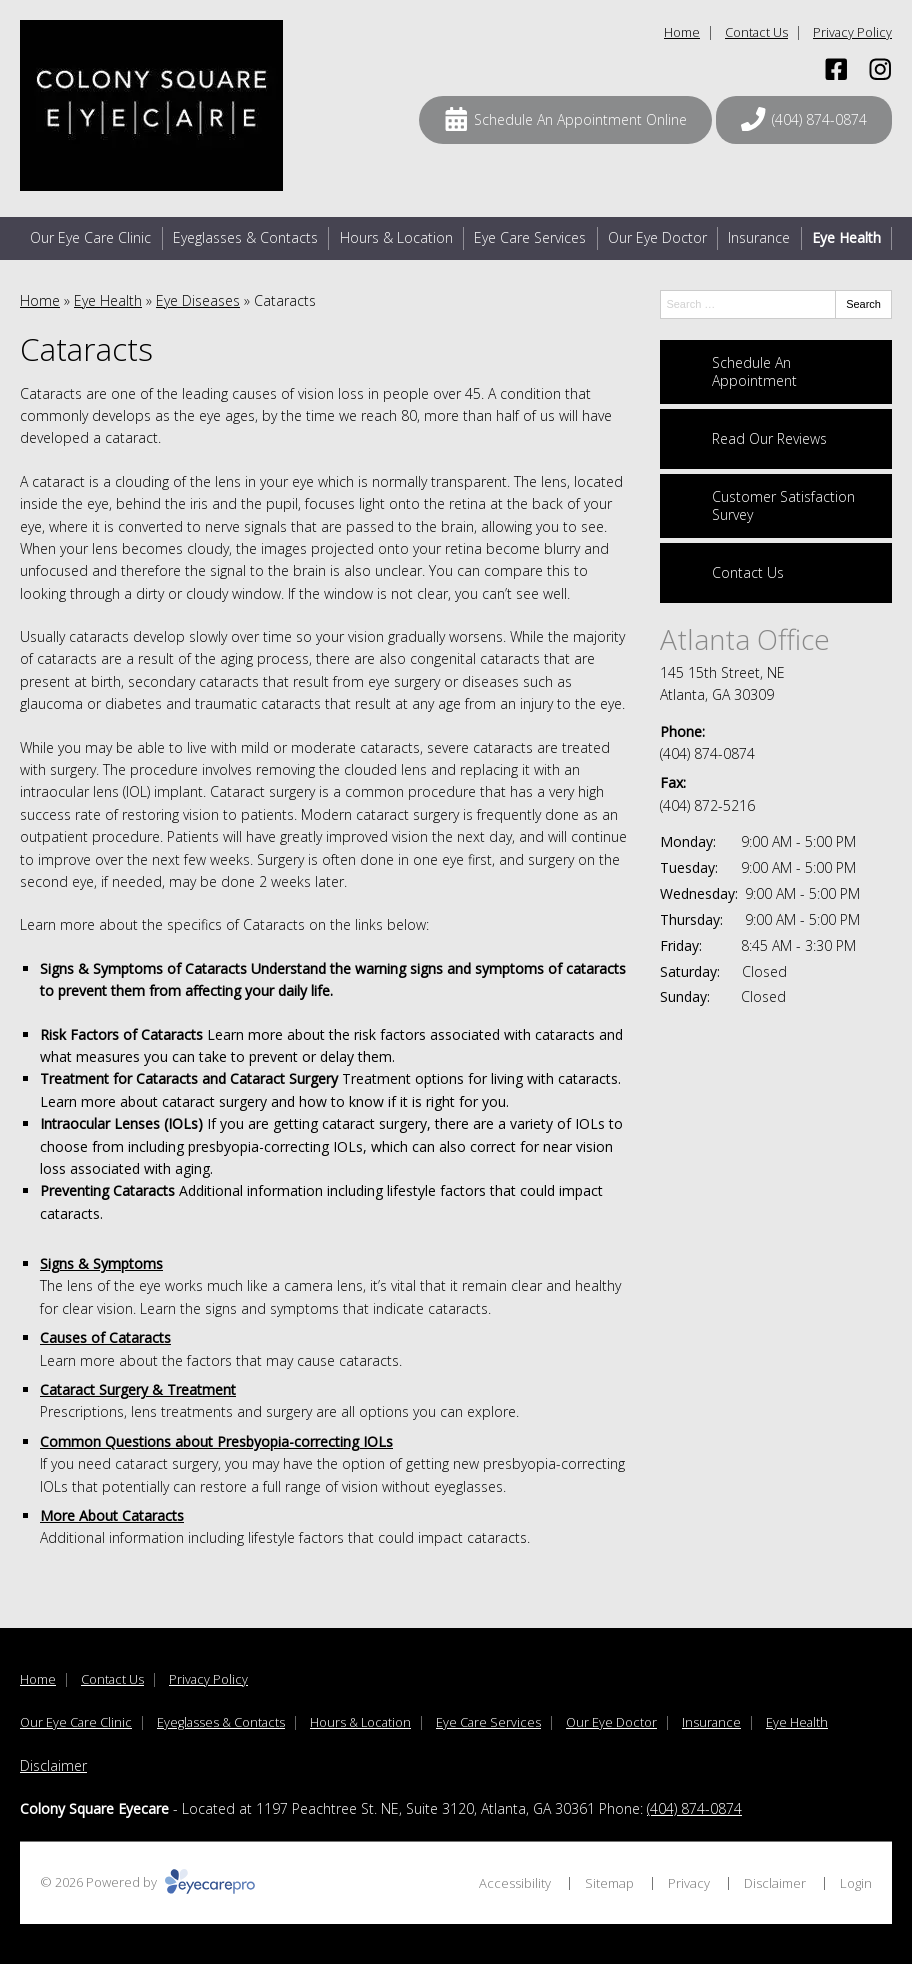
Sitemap (609, 1883)
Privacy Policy (852, 32)
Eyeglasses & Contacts (245, 237)
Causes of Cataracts (105, 1337)
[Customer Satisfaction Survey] (776, 506)
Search (863, 304)
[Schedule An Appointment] (776, 372)
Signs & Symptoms (101, 1263)
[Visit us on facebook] (836, 69)
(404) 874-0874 (707, 753)
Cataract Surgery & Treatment (138, 1389)
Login (856, 1883)
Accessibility (515, 1883)
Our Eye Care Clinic (90, 237)
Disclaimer (53, 1765)
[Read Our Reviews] (776, 439)
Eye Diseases (198, 300)
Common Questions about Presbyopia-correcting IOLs (216, 1441)
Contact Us (756, 32)
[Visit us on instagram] (880, 69)
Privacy (689, 1883)
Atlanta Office (745, 639)
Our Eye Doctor (657, 237)
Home (682, 32)
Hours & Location (396, 237)
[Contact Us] (776, 573)
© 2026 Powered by (147, 1882)
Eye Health (846, 237)
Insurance (759, 237)
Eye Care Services (530, 237)
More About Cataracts (112, 1515)
